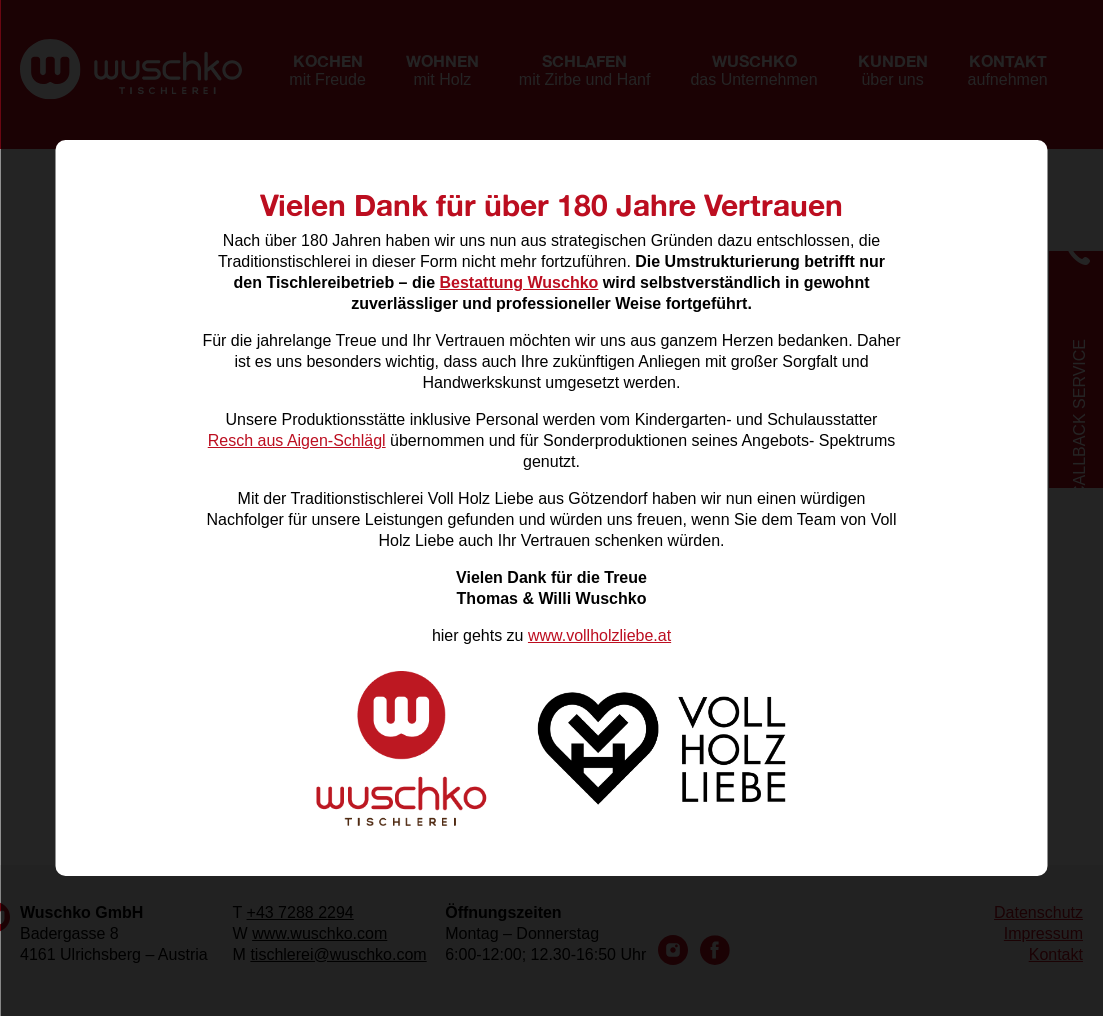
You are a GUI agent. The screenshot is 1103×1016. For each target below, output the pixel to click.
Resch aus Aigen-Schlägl (297, 440)
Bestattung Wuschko (519, 282)
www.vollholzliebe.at (599, 635)
